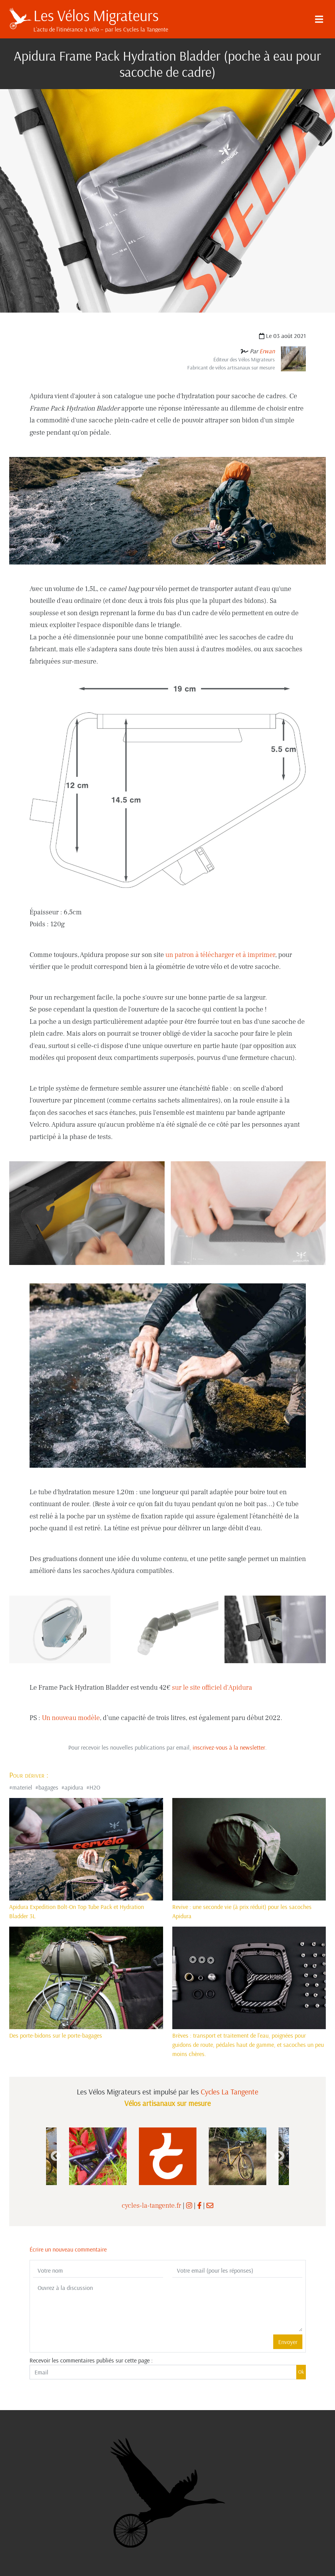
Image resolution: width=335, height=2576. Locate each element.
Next (279, 2156)
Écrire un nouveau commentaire (68, 2249)
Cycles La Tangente (229, 2091)
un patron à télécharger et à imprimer (220, 954)
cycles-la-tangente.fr (151, 2205)
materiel (22, 1787)
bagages (48, 1787)
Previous (55, 2156)
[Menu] (319, 19)
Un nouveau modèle (71, 1717)
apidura (73, 1787)
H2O (94, 1787)
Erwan (267, 351)
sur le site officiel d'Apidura (212, 1687)
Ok (301, 2371)
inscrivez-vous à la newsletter (229, 1747)
